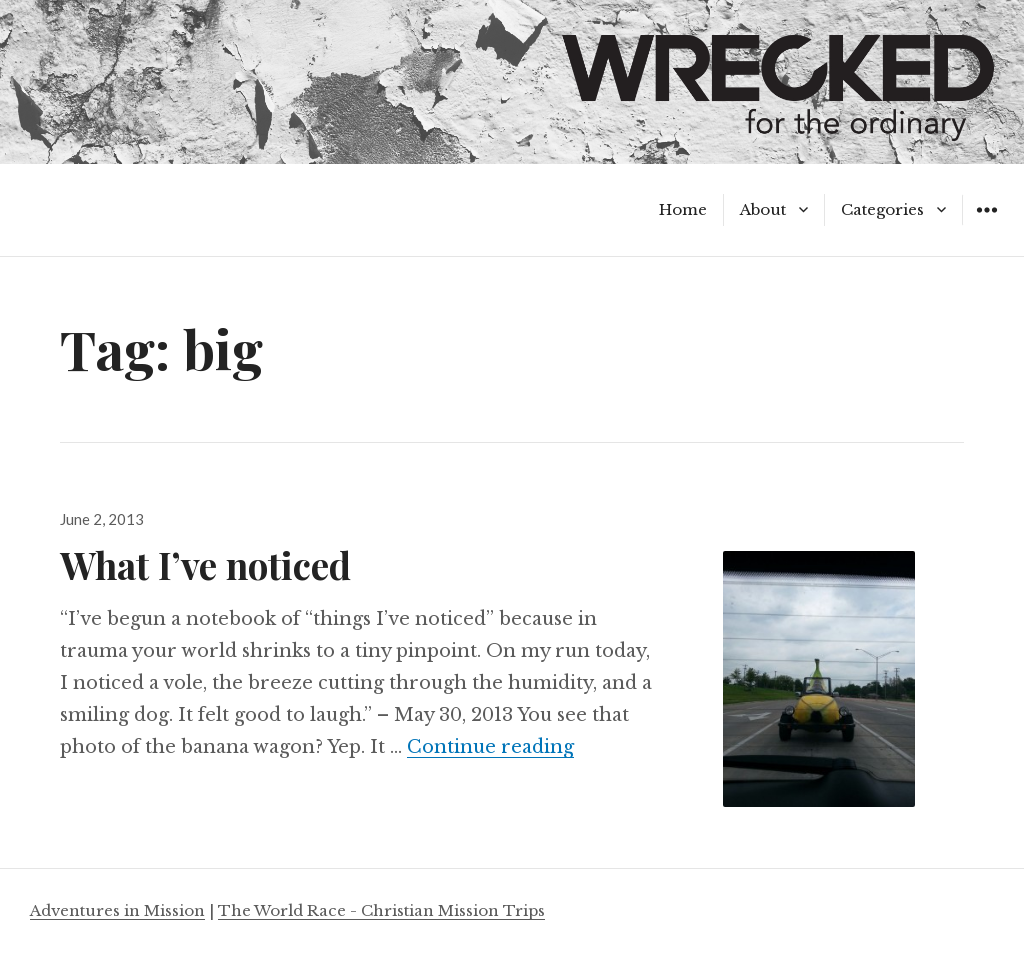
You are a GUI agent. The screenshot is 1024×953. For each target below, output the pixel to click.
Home (683, 209)
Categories (882, 209)
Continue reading (490, 747)
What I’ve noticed (205, 564)
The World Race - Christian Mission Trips (381, 910)
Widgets (986, 224)
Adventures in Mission (117, 910)
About (763, 209)
